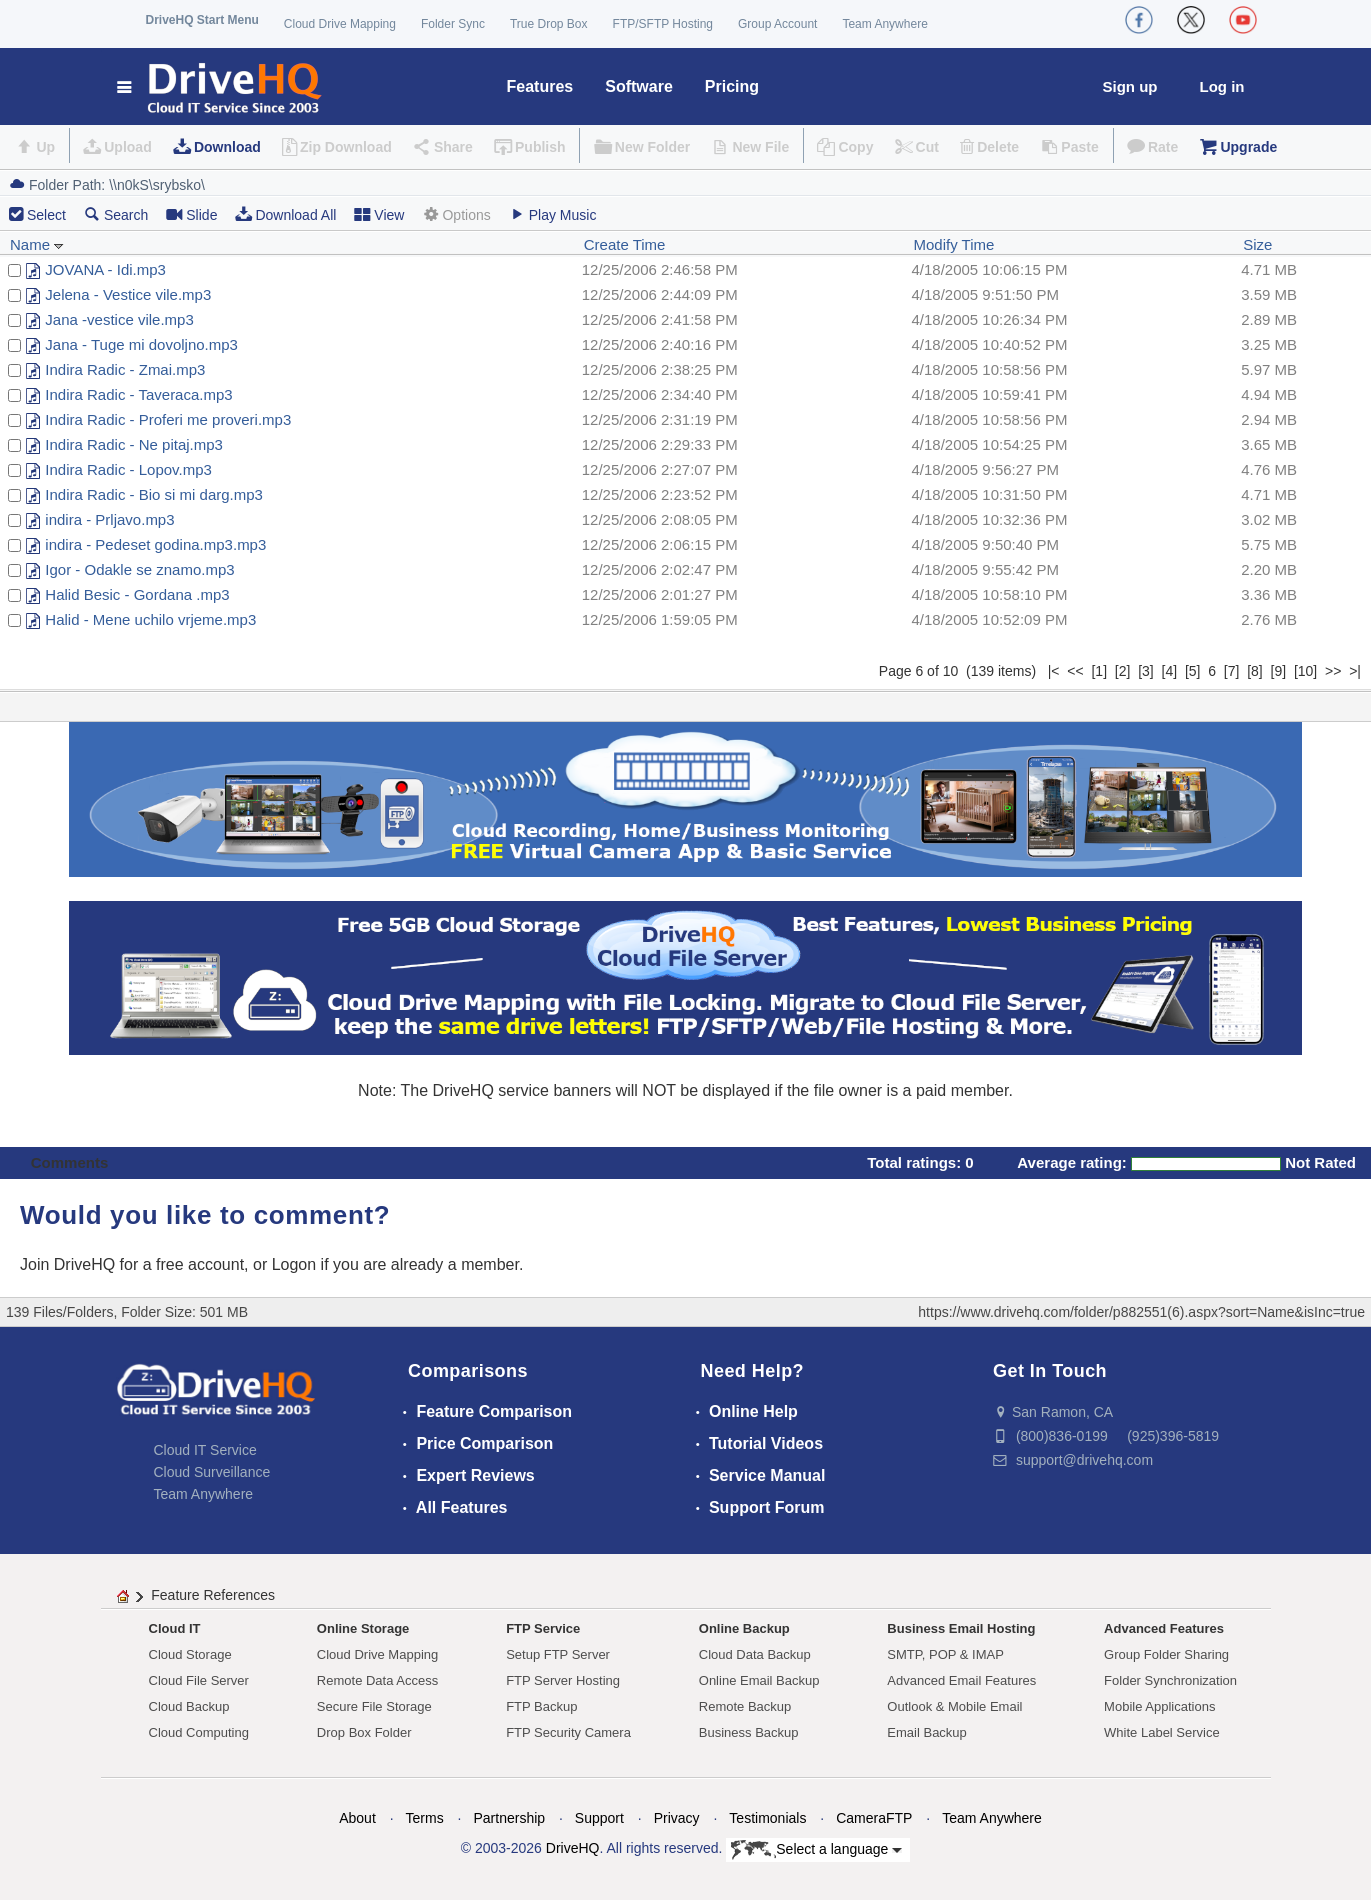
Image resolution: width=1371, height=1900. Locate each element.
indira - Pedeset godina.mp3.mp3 (155, 544)
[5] (1193, 671)
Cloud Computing (199, 1732)
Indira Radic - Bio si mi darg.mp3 (154, 494)
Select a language (816, 1850)
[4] (1170, 671)
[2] (1123, 671)
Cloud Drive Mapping (340, 24)
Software (639, 86)
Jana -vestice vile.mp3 (119, 319)
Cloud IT (175, 1628)
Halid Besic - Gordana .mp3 (137, 594)
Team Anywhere (884, 24)
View (379, 214)
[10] (1305, 671)
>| (1355, 671)
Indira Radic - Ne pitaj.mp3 (134, 444)
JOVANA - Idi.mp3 (105, 269)
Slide (191, 214)
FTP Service (543, 1628)
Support (599, 1818)
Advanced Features (1164, 1628)
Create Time (625, 244)
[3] (1146, 671)
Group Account (777, 24)
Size (1257, 244)
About (357, 1818)
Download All (285, 214)
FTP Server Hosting (563, 1680)
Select (46, 215)
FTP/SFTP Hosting (663, 24)
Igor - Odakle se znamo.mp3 (139, 569)
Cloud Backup (189, 1706)
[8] (1255, 671)
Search (116, 214)
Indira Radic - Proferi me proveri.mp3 (168, 419)
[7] (1232, 671)
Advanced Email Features (961, 1680)
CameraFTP (874, 1818)
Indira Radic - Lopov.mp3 (128, 469)
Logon (294, 1264)
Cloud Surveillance (212, 1472)
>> (1333, 671)
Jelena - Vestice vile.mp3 (128, 294)
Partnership (509, 1818)
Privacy (677, 1818)
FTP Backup (541, 1706)
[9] (1279, 671)
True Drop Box (549, 24)
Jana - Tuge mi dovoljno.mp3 (141, 344)
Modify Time (953, 244)
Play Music (553, 214)
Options (456, 214)
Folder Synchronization (1170, 1680)
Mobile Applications (1159, 1706)
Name (37, 244)
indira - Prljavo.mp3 (109, 519)
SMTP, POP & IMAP (945, 1654)
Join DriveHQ (70, 1264)
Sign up (1130, 86)
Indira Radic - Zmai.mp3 (125, 369)
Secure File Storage (374, 1706)
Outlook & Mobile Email (954, 1706)
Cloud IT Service (205, 1450)
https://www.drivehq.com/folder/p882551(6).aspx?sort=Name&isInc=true (1141, 1312)
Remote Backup (745, 1706)
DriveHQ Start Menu (202, 20)
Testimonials (767, 1818)
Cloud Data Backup (755, 1654)
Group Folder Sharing (1166, 1654)
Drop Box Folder (364, 1732)
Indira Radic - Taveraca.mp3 (138, 394)
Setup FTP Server (558, 1654)
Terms (425, 1818)
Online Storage (363, 1628)
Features (540, 86)
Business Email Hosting (961, 1628)
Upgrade (1248, 147)
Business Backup (749, 1732)
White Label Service (1162, 1732)
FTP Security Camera (568, 1732)
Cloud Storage (190, 1654)
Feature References (213, 1595)
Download (227, 147)
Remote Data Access (377, 1680)
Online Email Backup (759, 1680)
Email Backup (926, 1732)
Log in (1222, 86)
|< (1054, 671)
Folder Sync (453, 24)
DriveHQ (573, 1848)
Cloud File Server (199, 1680)
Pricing (732, 86)
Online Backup (744, 1628)
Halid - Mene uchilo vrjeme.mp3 (150, 619)
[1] (1099, 671)
